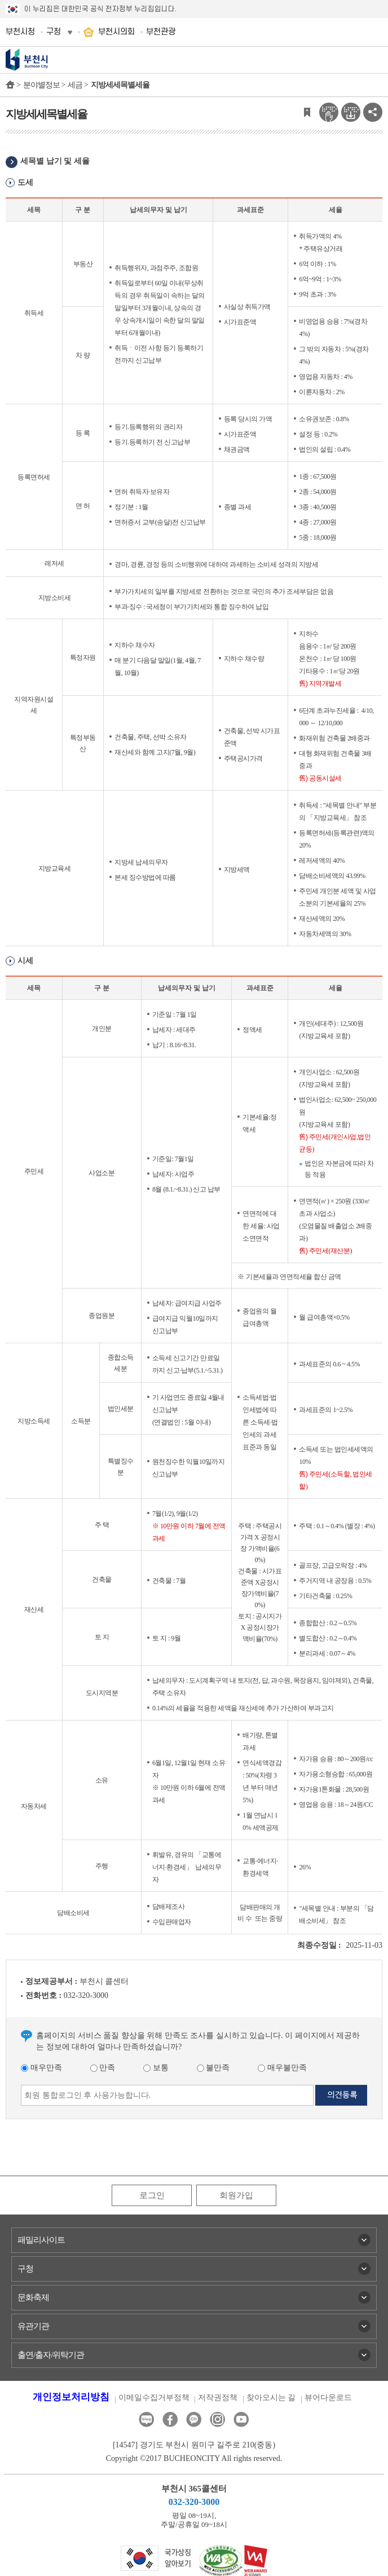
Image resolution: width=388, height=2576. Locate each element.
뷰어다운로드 (328, 2397)
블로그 (146, 2419)
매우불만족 (282, 2067)
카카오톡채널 (193, 2419)
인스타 (217, 2419)
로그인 (152, 2195)
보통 (156, 2067)
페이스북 (170, 2419)
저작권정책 (217, 2397)
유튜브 (241, 2419)
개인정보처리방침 (71, 2397)
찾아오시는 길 (271, 2397)
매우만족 (41, 2067)
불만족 (213, 2067)
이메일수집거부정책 (153, 2397)
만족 (103, 2067)
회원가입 (236, 2195)
